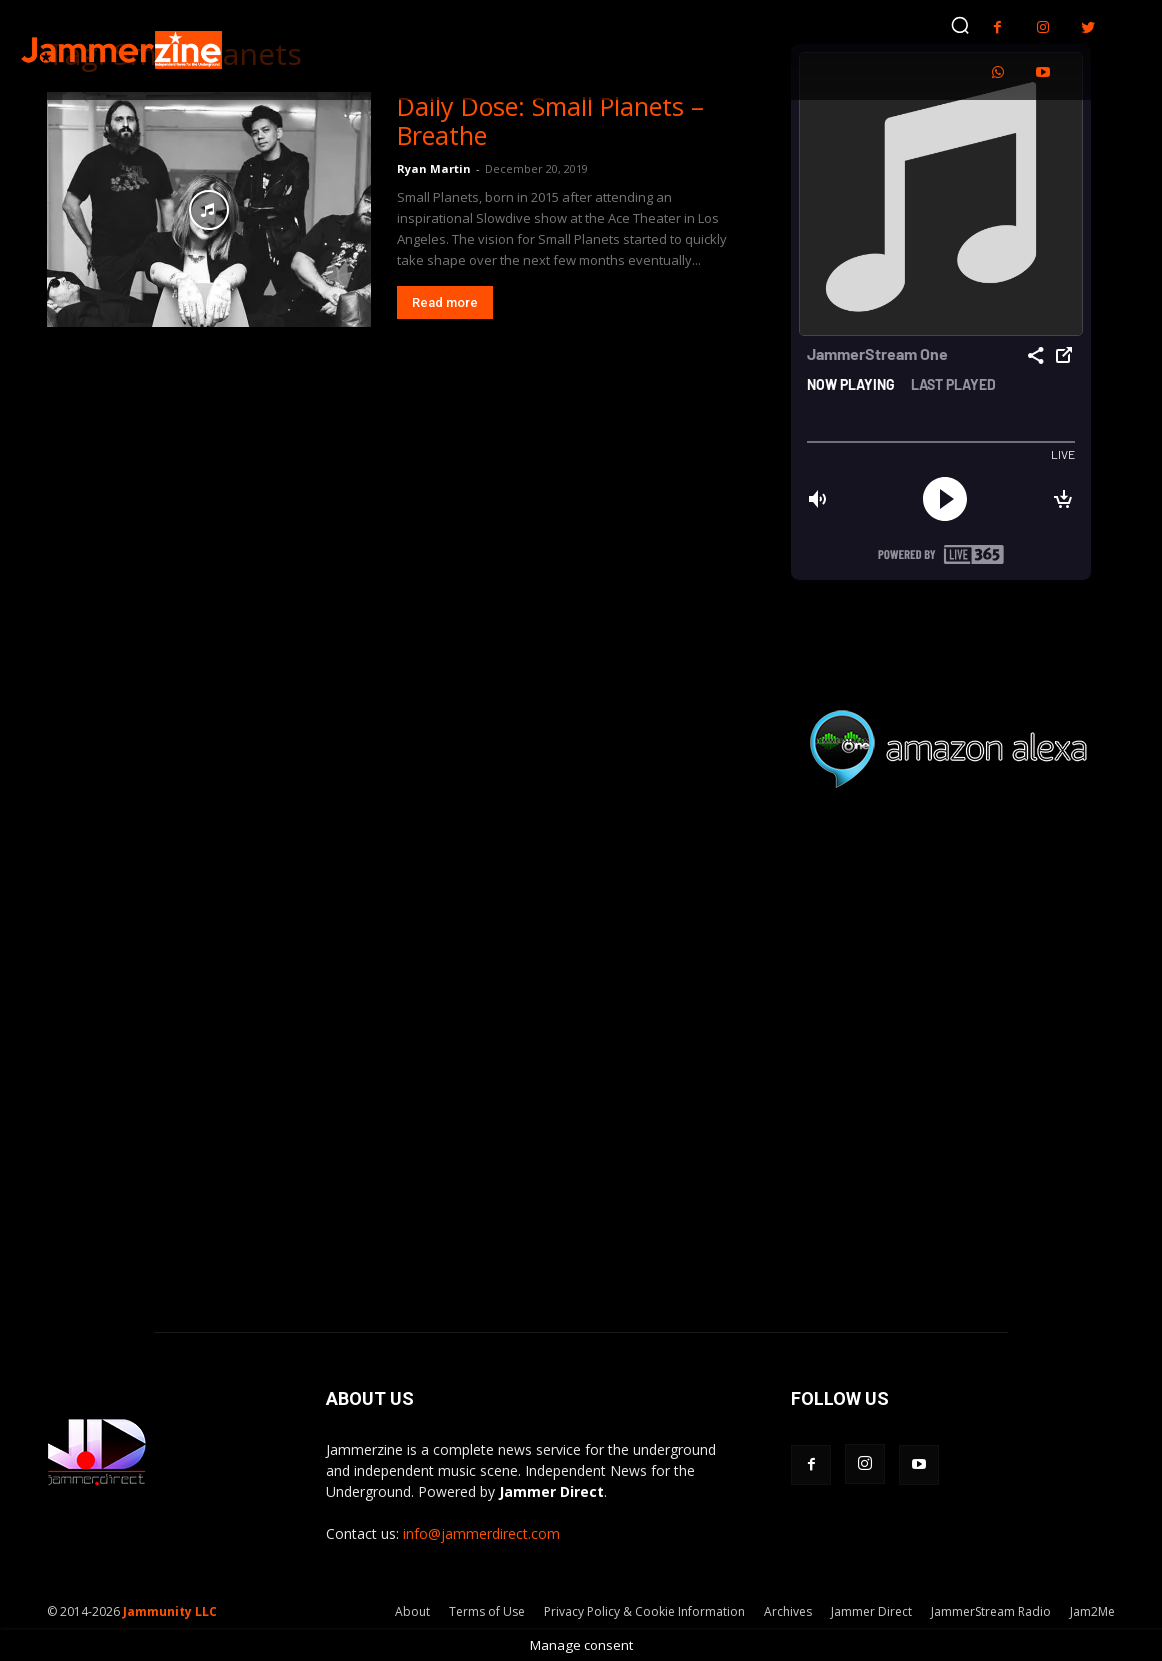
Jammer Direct (871, 1611)
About (412, 1611)
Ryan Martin (434, 168)
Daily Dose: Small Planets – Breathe (550, 120)
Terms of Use (487, 1611)
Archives (788, 1611)
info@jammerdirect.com (481, 1533)
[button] (960, 25)
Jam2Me (1092, 1611)
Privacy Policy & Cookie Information (644, 1611)
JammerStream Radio (991, 1611)
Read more (445, 302)
